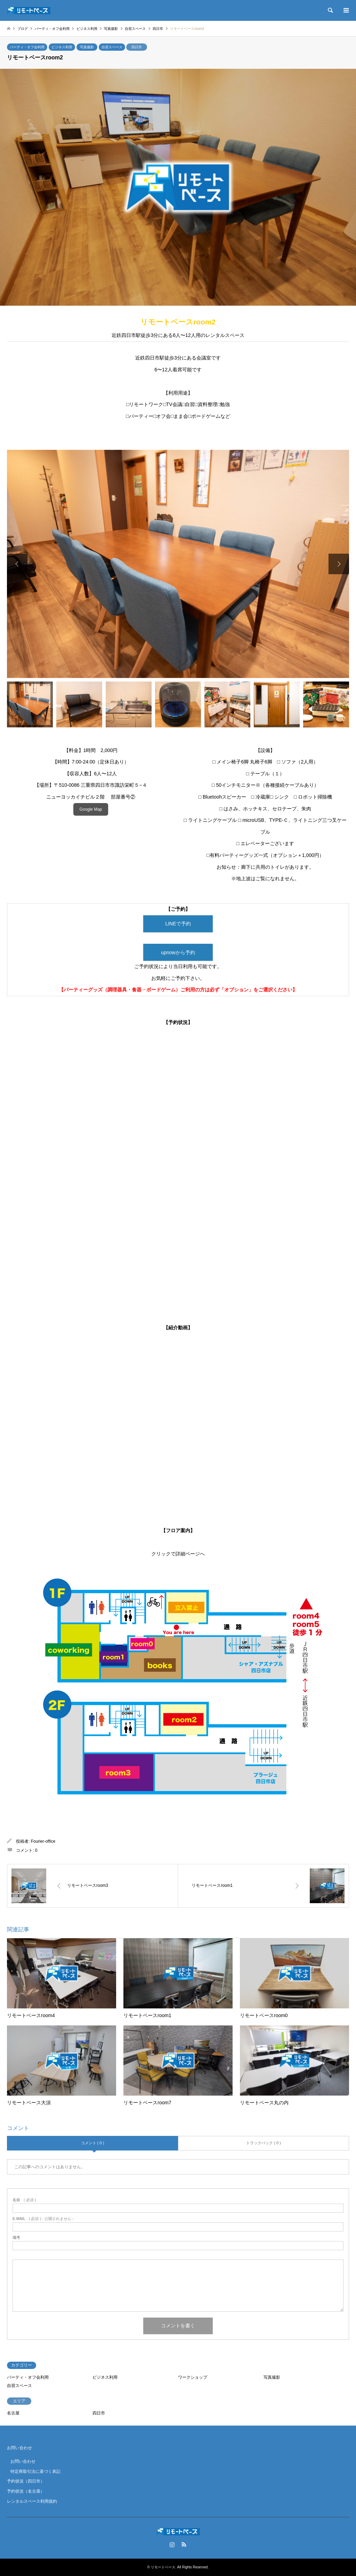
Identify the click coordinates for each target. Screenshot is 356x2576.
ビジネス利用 (61, 47)
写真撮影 (87, 47)
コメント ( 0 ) (92, 2143)
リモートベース (163, 2567)
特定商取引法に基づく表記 (35, 2471)
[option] (178, 564)
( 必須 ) (24, 2200)
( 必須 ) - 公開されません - (43, 2219)
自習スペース (112, 47)
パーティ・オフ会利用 (27, 47)
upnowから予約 (178, 952)
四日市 (136, 47)
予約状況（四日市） (25, 2481)
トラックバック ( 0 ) (263, 2143)
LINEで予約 (178, 923)
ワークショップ (192, 2377)
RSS (183, 2544)
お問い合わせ (19, 2447)
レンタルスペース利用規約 (32, 2501)
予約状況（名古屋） (25, 2491)
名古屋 (13, 2413)
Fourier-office (43, 1841)
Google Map (91, 809)
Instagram (172, 2544)
